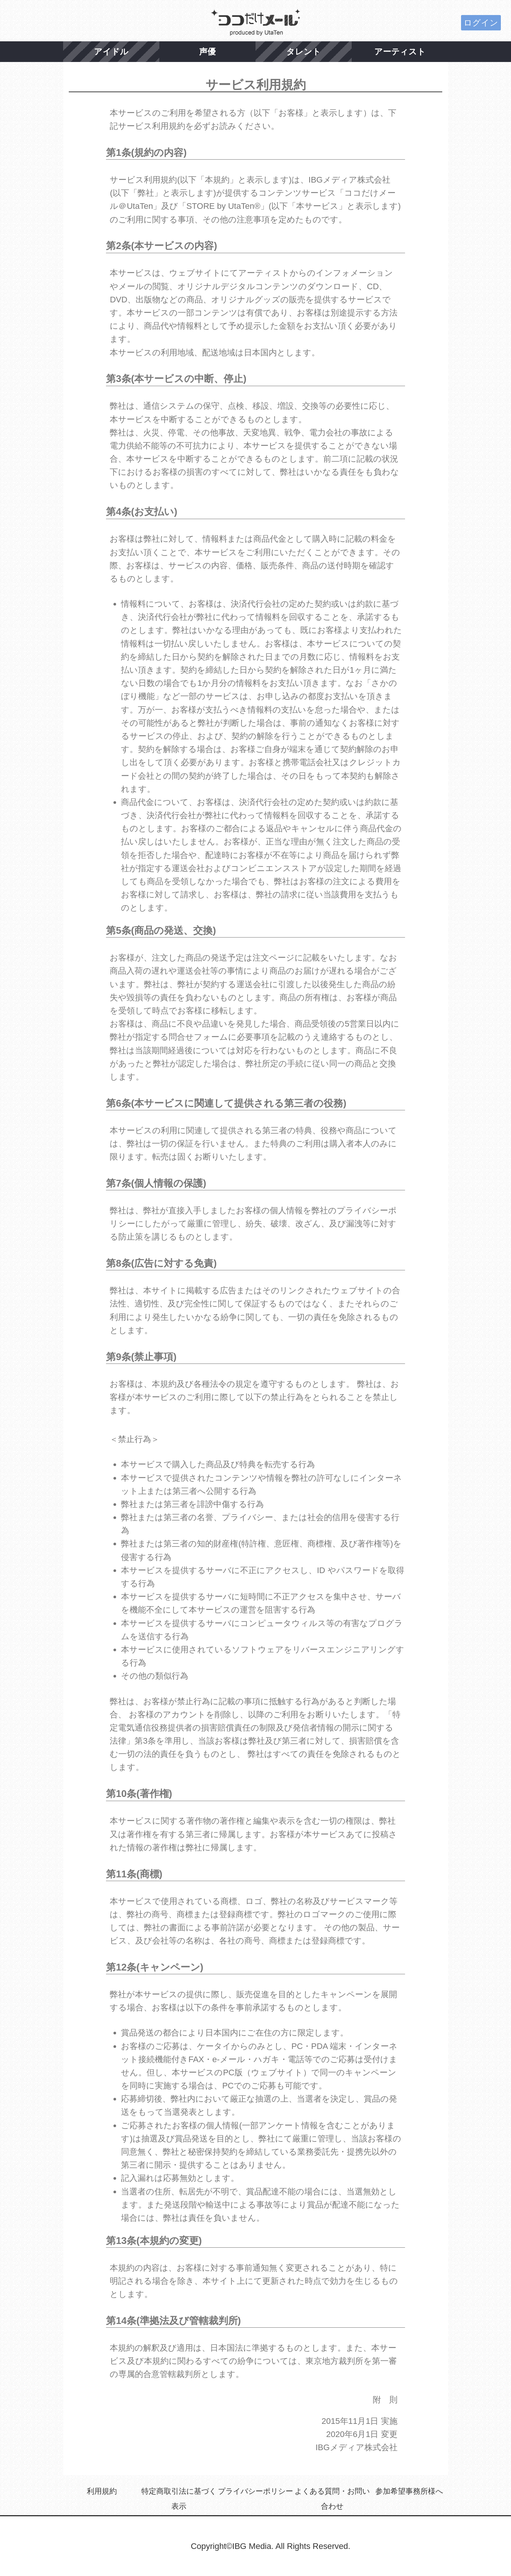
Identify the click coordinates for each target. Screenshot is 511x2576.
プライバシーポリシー (255, 2491)
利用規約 (102, 2491)
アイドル (111, 51)
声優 (207, 51)
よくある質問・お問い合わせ (332, 2498)
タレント (303, 51)
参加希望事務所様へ (409, 2491)
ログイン (481, 22)
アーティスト (400, 51)
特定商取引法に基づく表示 (178, 2498)
